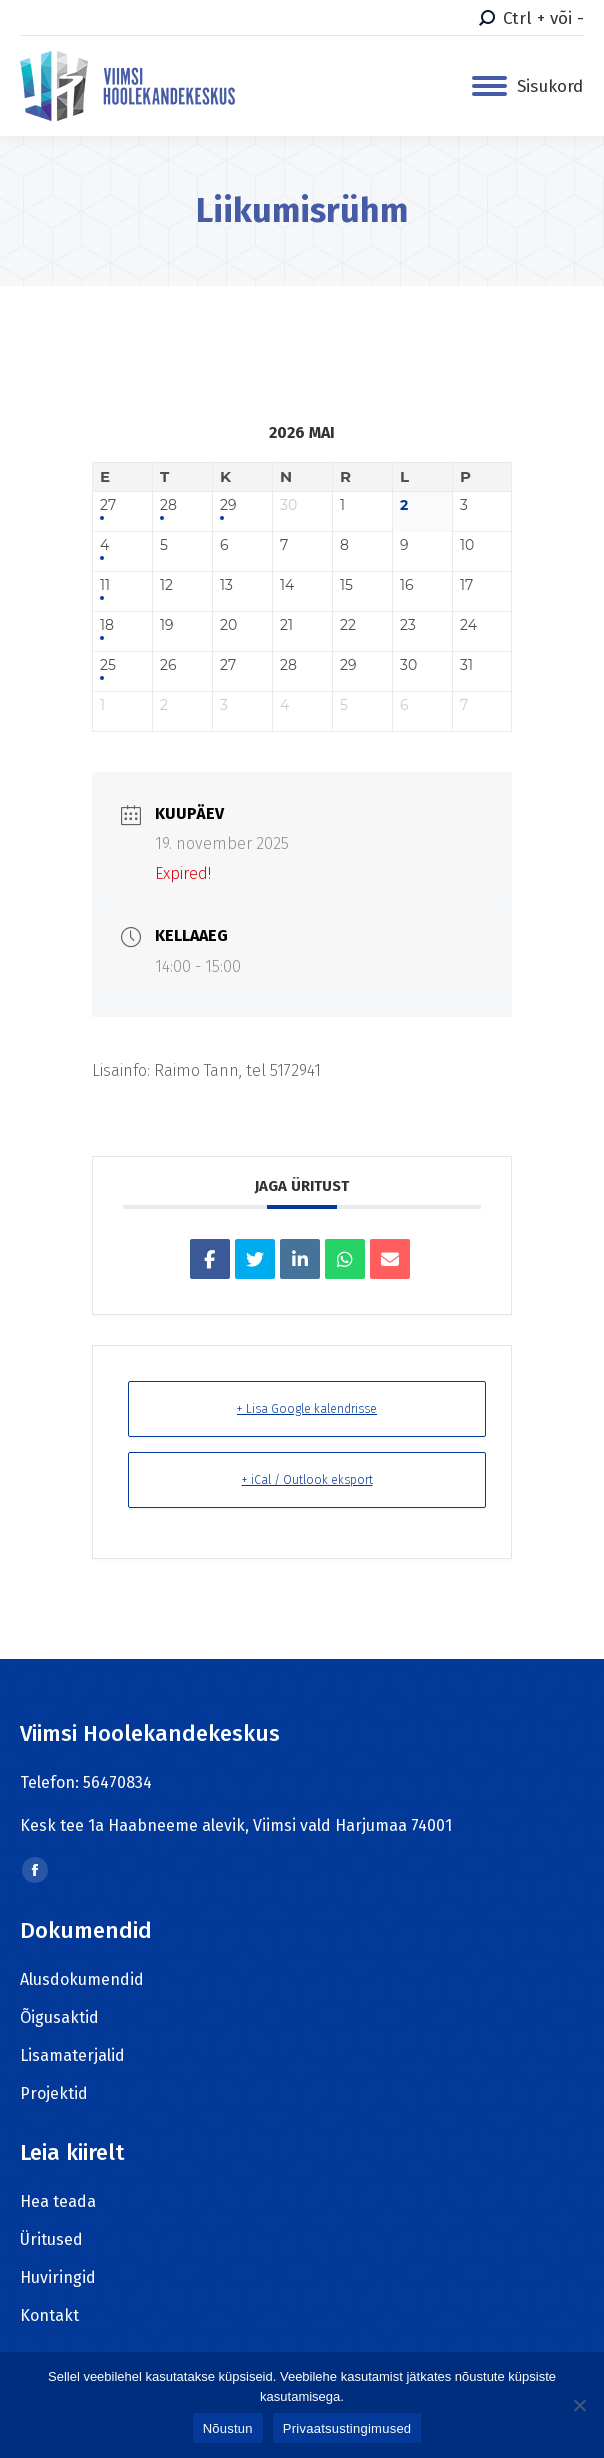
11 (105, 585)
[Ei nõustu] (579, 2405)
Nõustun (228, 2428)
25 (108, 665)
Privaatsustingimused (347, 2428)
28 (168, 505)
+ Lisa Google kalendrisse (307, 1409)
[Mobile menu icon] (527, 86)
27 (108, 505)
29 (228, 505)
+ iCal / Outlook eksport (307, 1480)
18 (107, 625)
